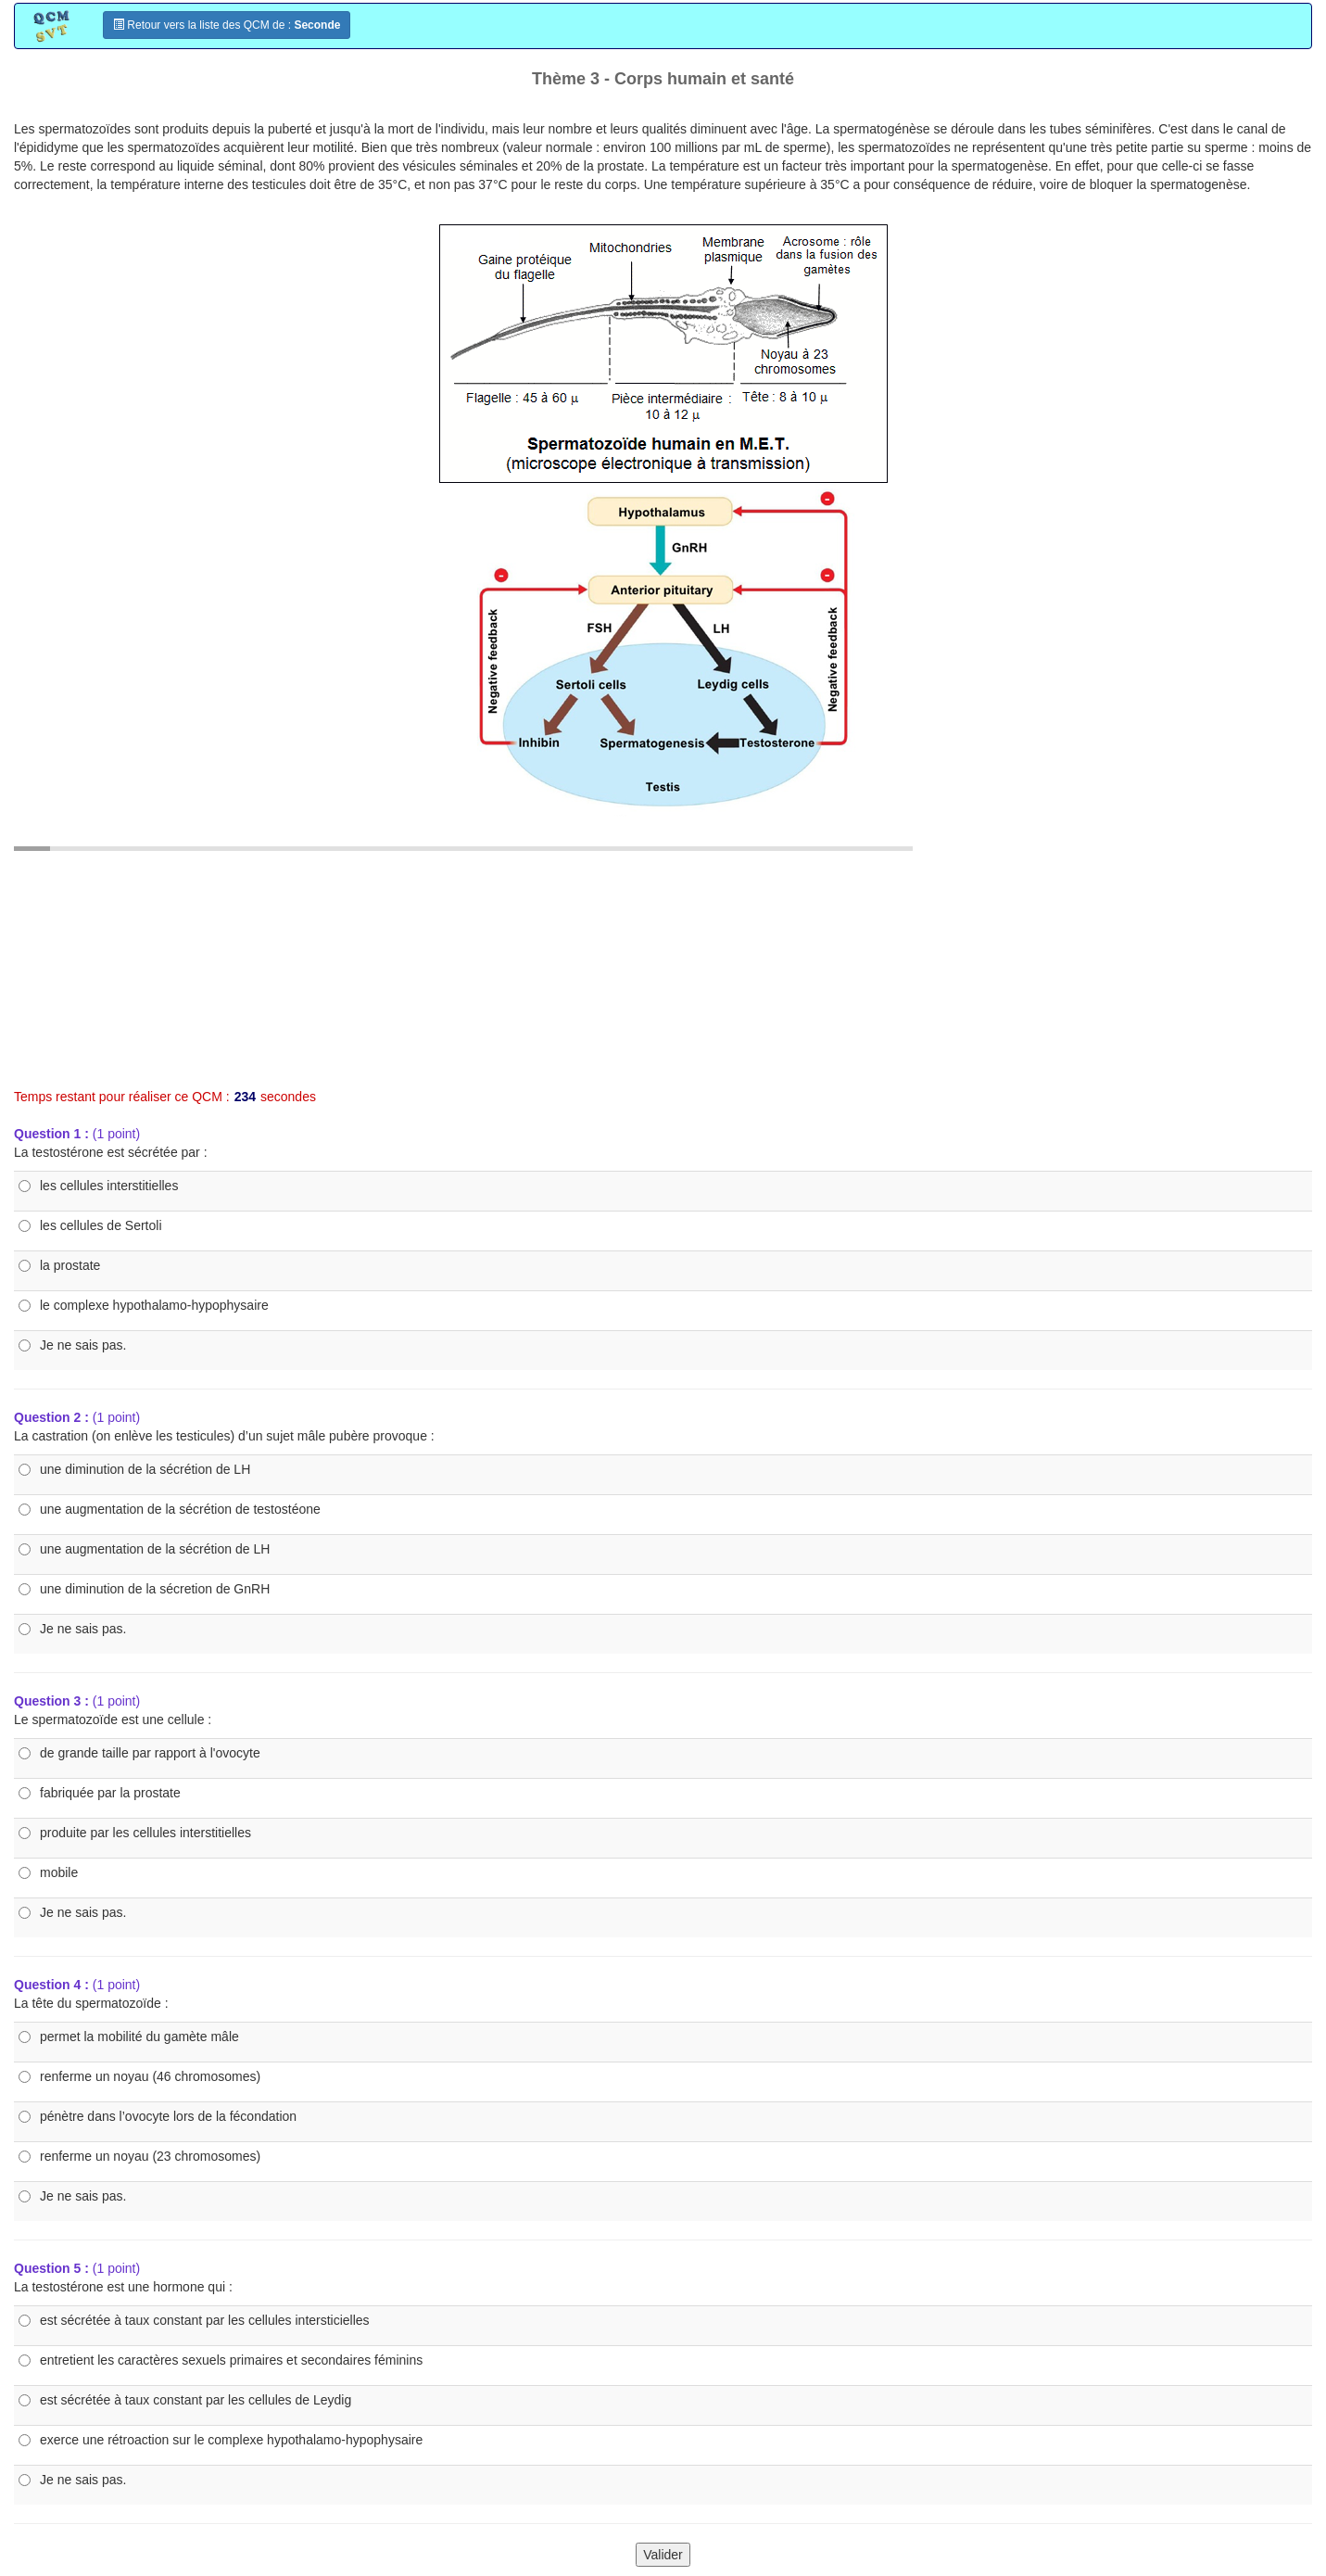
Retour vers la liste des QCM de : (226, 25)
